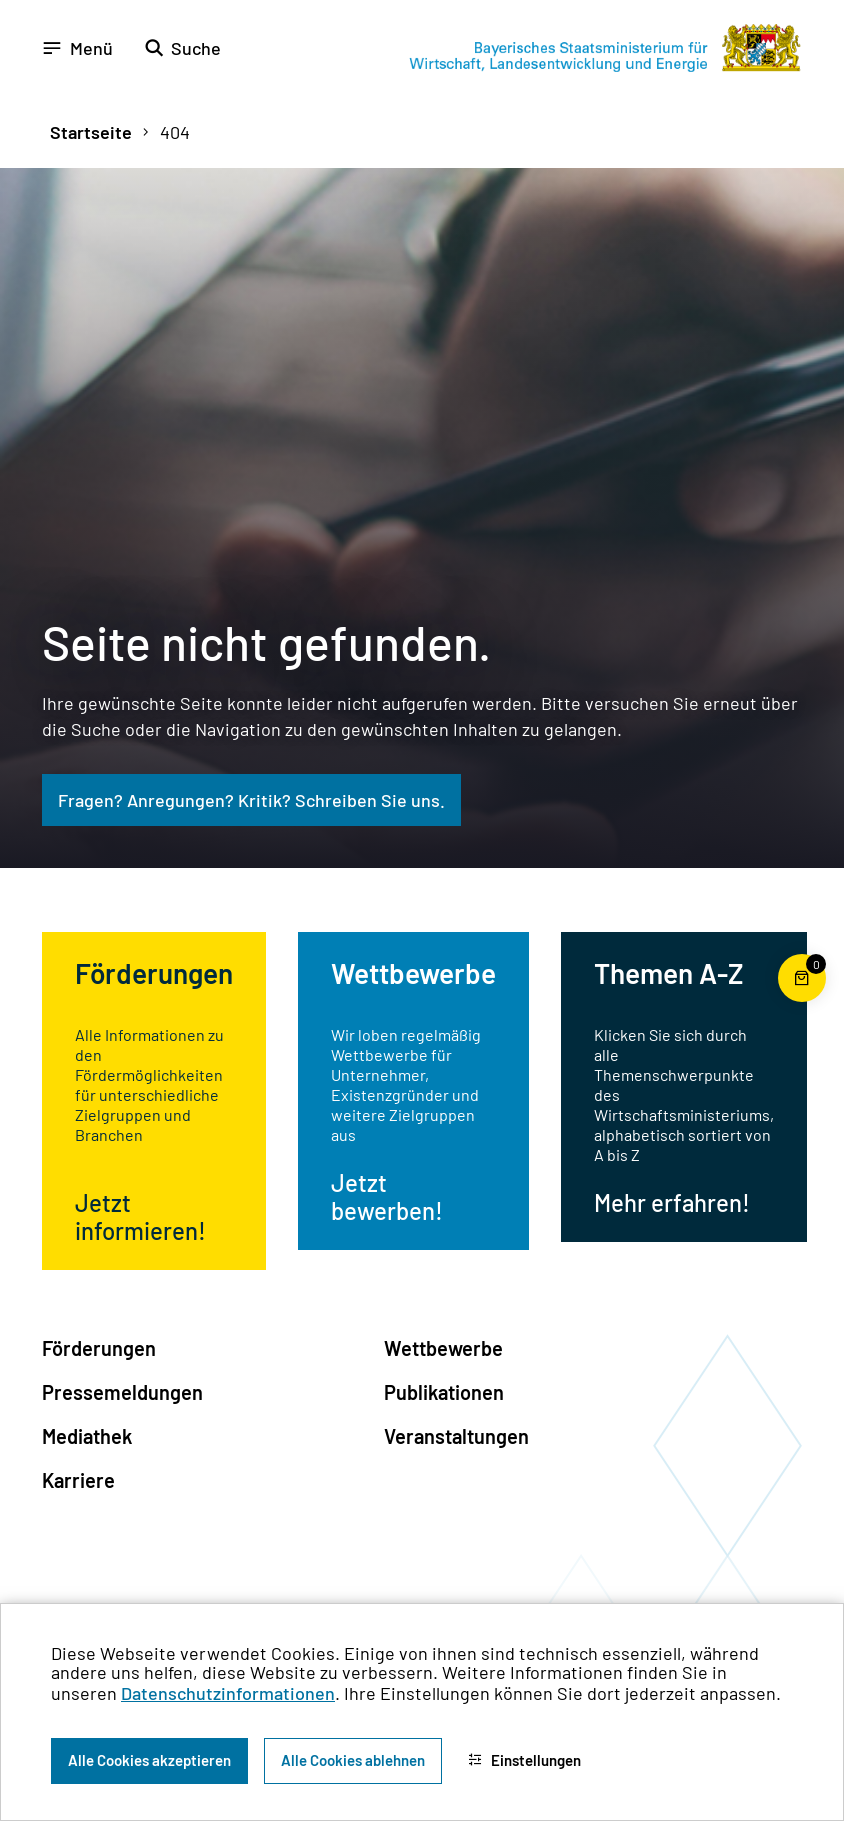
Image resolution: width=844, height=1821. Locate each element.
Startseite (91, 132)
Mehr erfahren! (672, 1202)
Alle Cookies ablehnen (353, 1760)
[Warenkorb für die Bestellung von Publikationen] (802, 1002)
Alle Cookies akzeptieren (149, 1760)
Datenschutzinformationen (228, 1693)
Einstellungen (524, 1760)
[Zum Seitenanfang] (802, 911)
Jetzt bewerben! (387, 1196)
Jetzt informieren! (140, 1216)
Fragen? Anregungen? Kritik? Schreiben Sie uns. (251, 800)
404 (175, 132)
